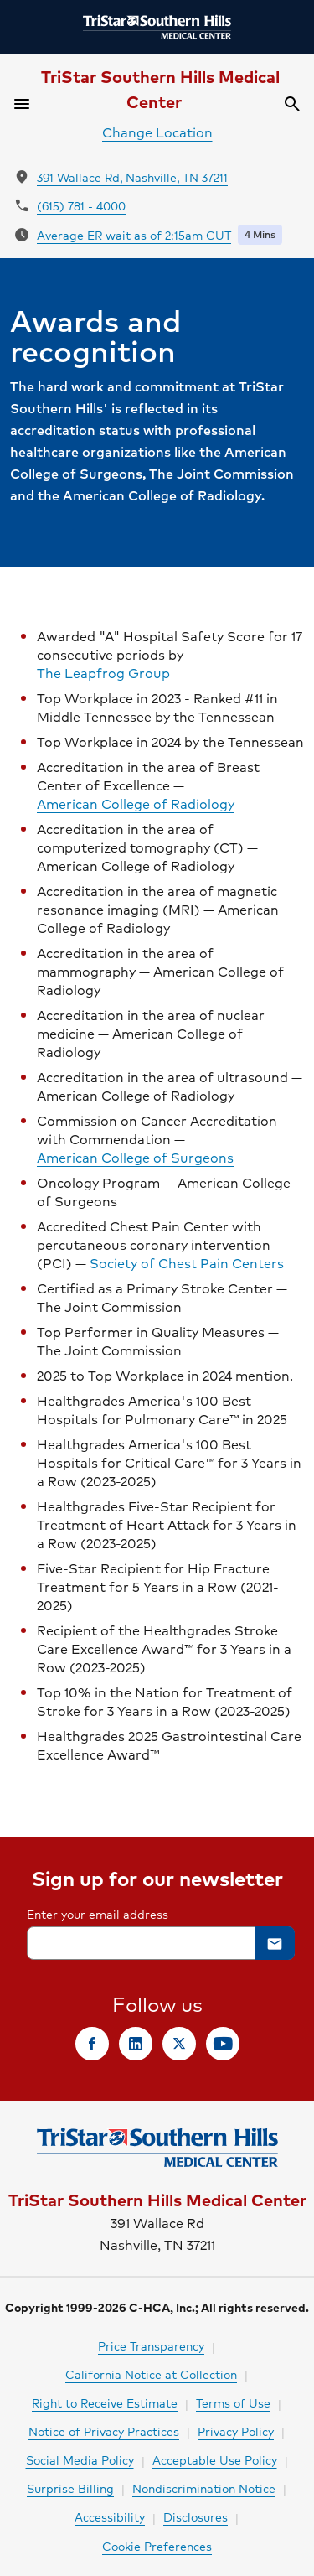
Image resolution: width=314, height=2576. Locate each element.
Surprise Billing (70, 2488)
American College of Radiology (135, 804)
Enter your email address (97, 1914)
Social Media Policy (80, 2459)
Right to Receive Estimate (105, 2402)
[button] (275, 1943)
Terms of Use (233, 2402)
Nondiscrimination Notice (203, 2488)
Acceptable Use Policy (214, 2459)
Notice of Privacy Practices (103, 2431)
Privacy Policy (236, 2431)
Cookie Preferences (157, 2546)
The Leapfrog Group (103, 673)
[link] (92, 2043)
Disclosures (195, 2516)
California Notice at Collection (151, 2374)
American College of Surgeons (135, 1157)
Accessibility (110, 2516)
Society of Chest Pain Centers (187, 1263)
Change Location (157, 132)
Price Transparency (151, 2345)
